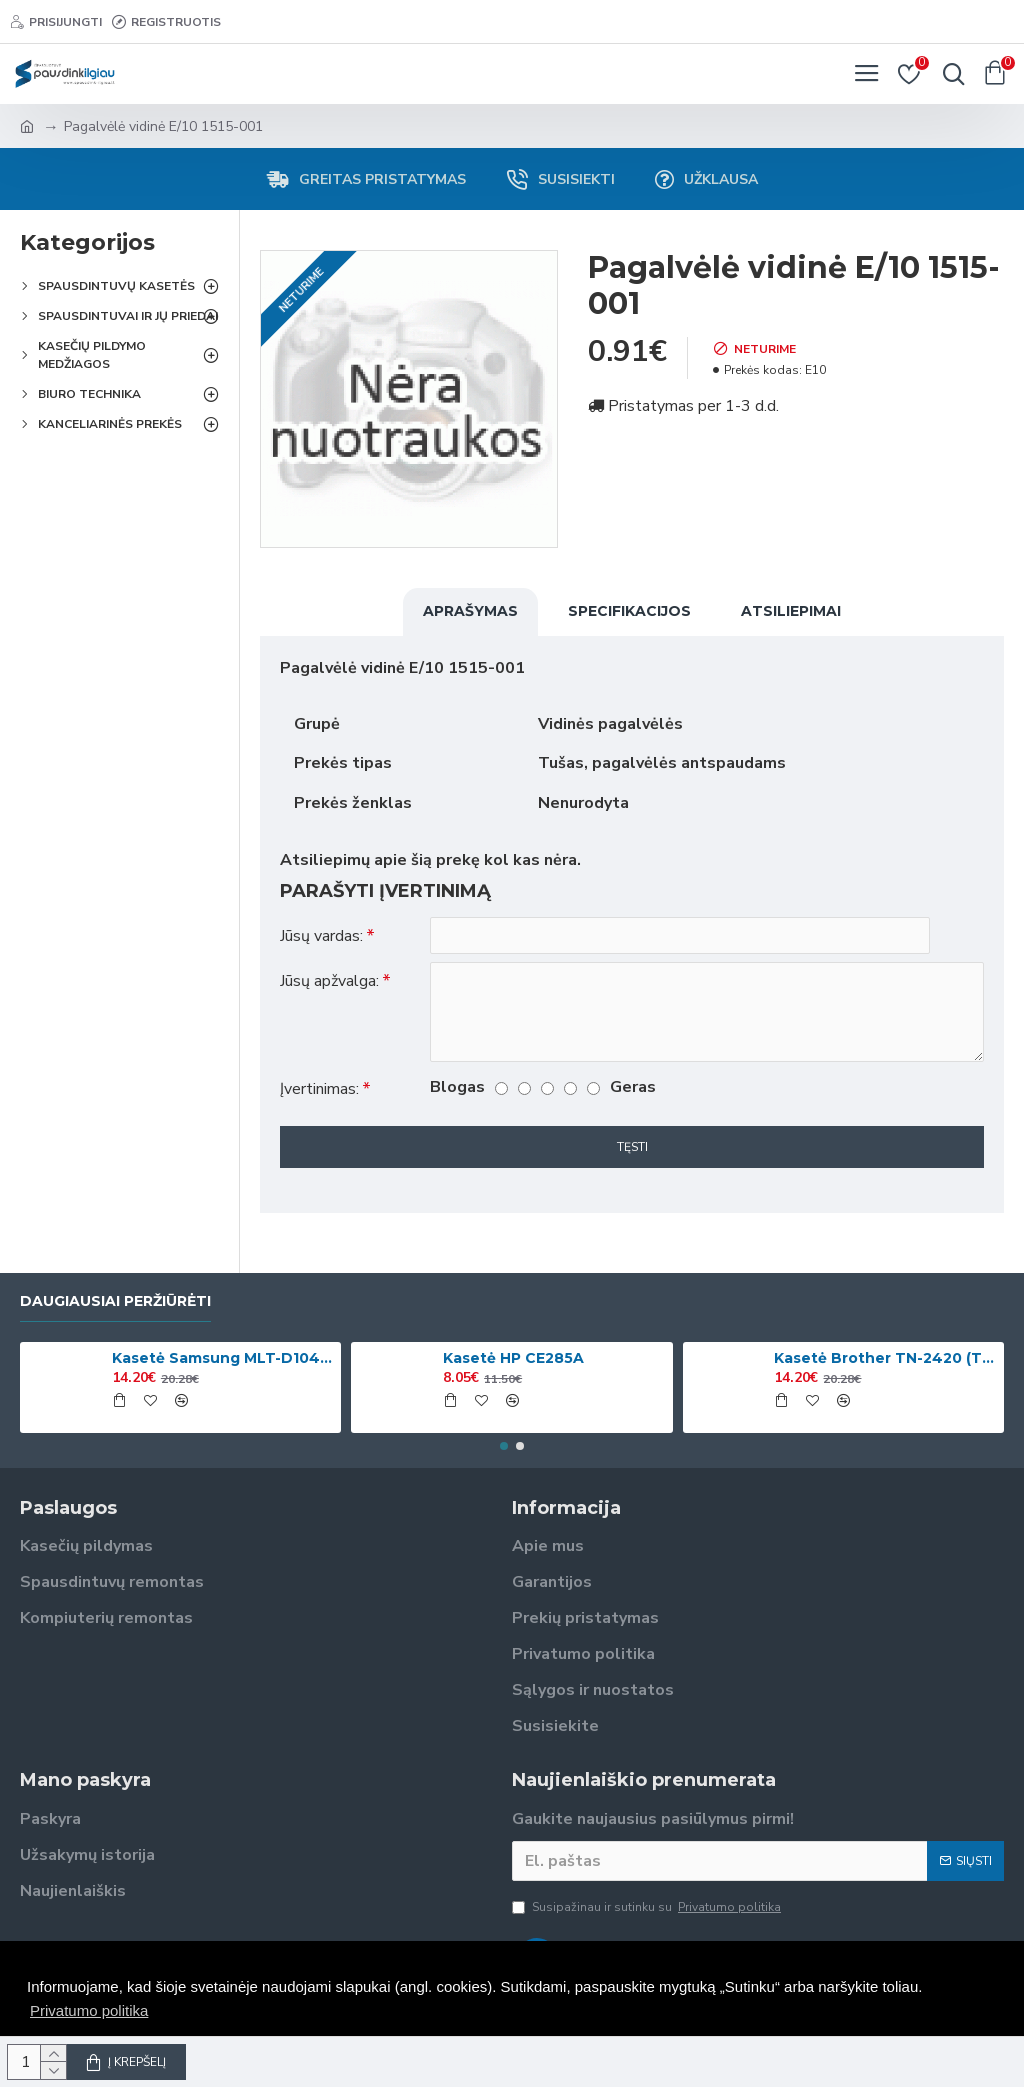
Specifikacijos (629, 611)
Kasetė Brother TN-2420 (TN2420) (885, 1358)
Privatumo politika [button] (89, 2010)
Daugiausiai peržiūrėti (115, 1301)
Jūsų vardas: (321, 936)
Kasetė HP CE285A (513, 1358)
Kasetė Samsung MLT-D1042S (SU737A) (223, 1358)
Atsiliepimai (791, 611)
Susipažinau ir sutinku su (648, 1907)
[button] (504, 1446)
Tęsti (632, 1148)
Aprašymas (470, 611)
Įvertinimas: (319, 1090)
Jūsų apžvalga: (329, 982)
